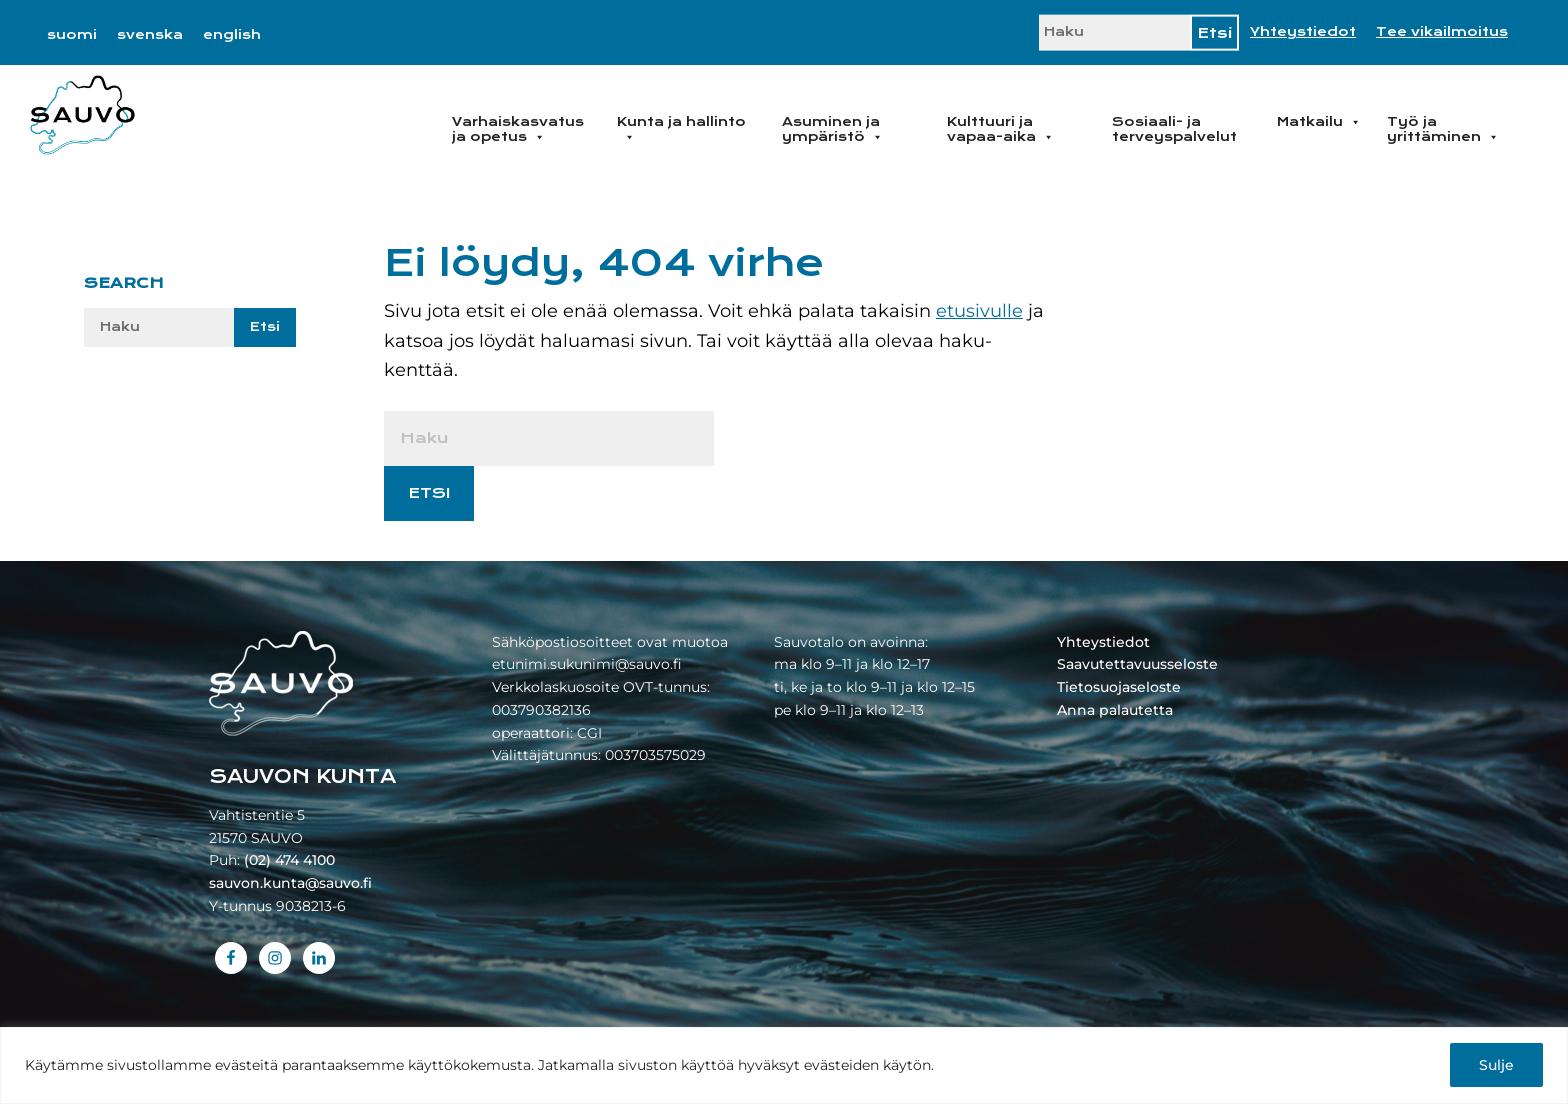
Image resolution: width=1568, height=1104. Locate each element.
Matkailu (1319, 122)
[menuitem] (72, 35)
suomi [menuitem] (72, 35)
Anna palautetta (1115, 710)
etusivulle (979, 311)
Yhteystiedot (1303, 32)
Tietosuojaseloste (1119, 687)
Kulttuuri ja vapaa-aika (1000, 129)
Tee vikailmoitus (1442, 32)
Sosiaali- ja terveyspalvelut (1174, 129)
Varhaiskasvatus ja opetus (518, 129)
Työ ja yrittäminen (1443, 129)
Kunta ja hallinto (681, 129)
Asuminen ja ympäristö (832, 129)
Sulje (1496, 1065)
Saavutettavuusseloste (1137, 664)
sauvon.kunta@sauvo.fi (290, 883)
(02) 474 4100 (289, 860)
